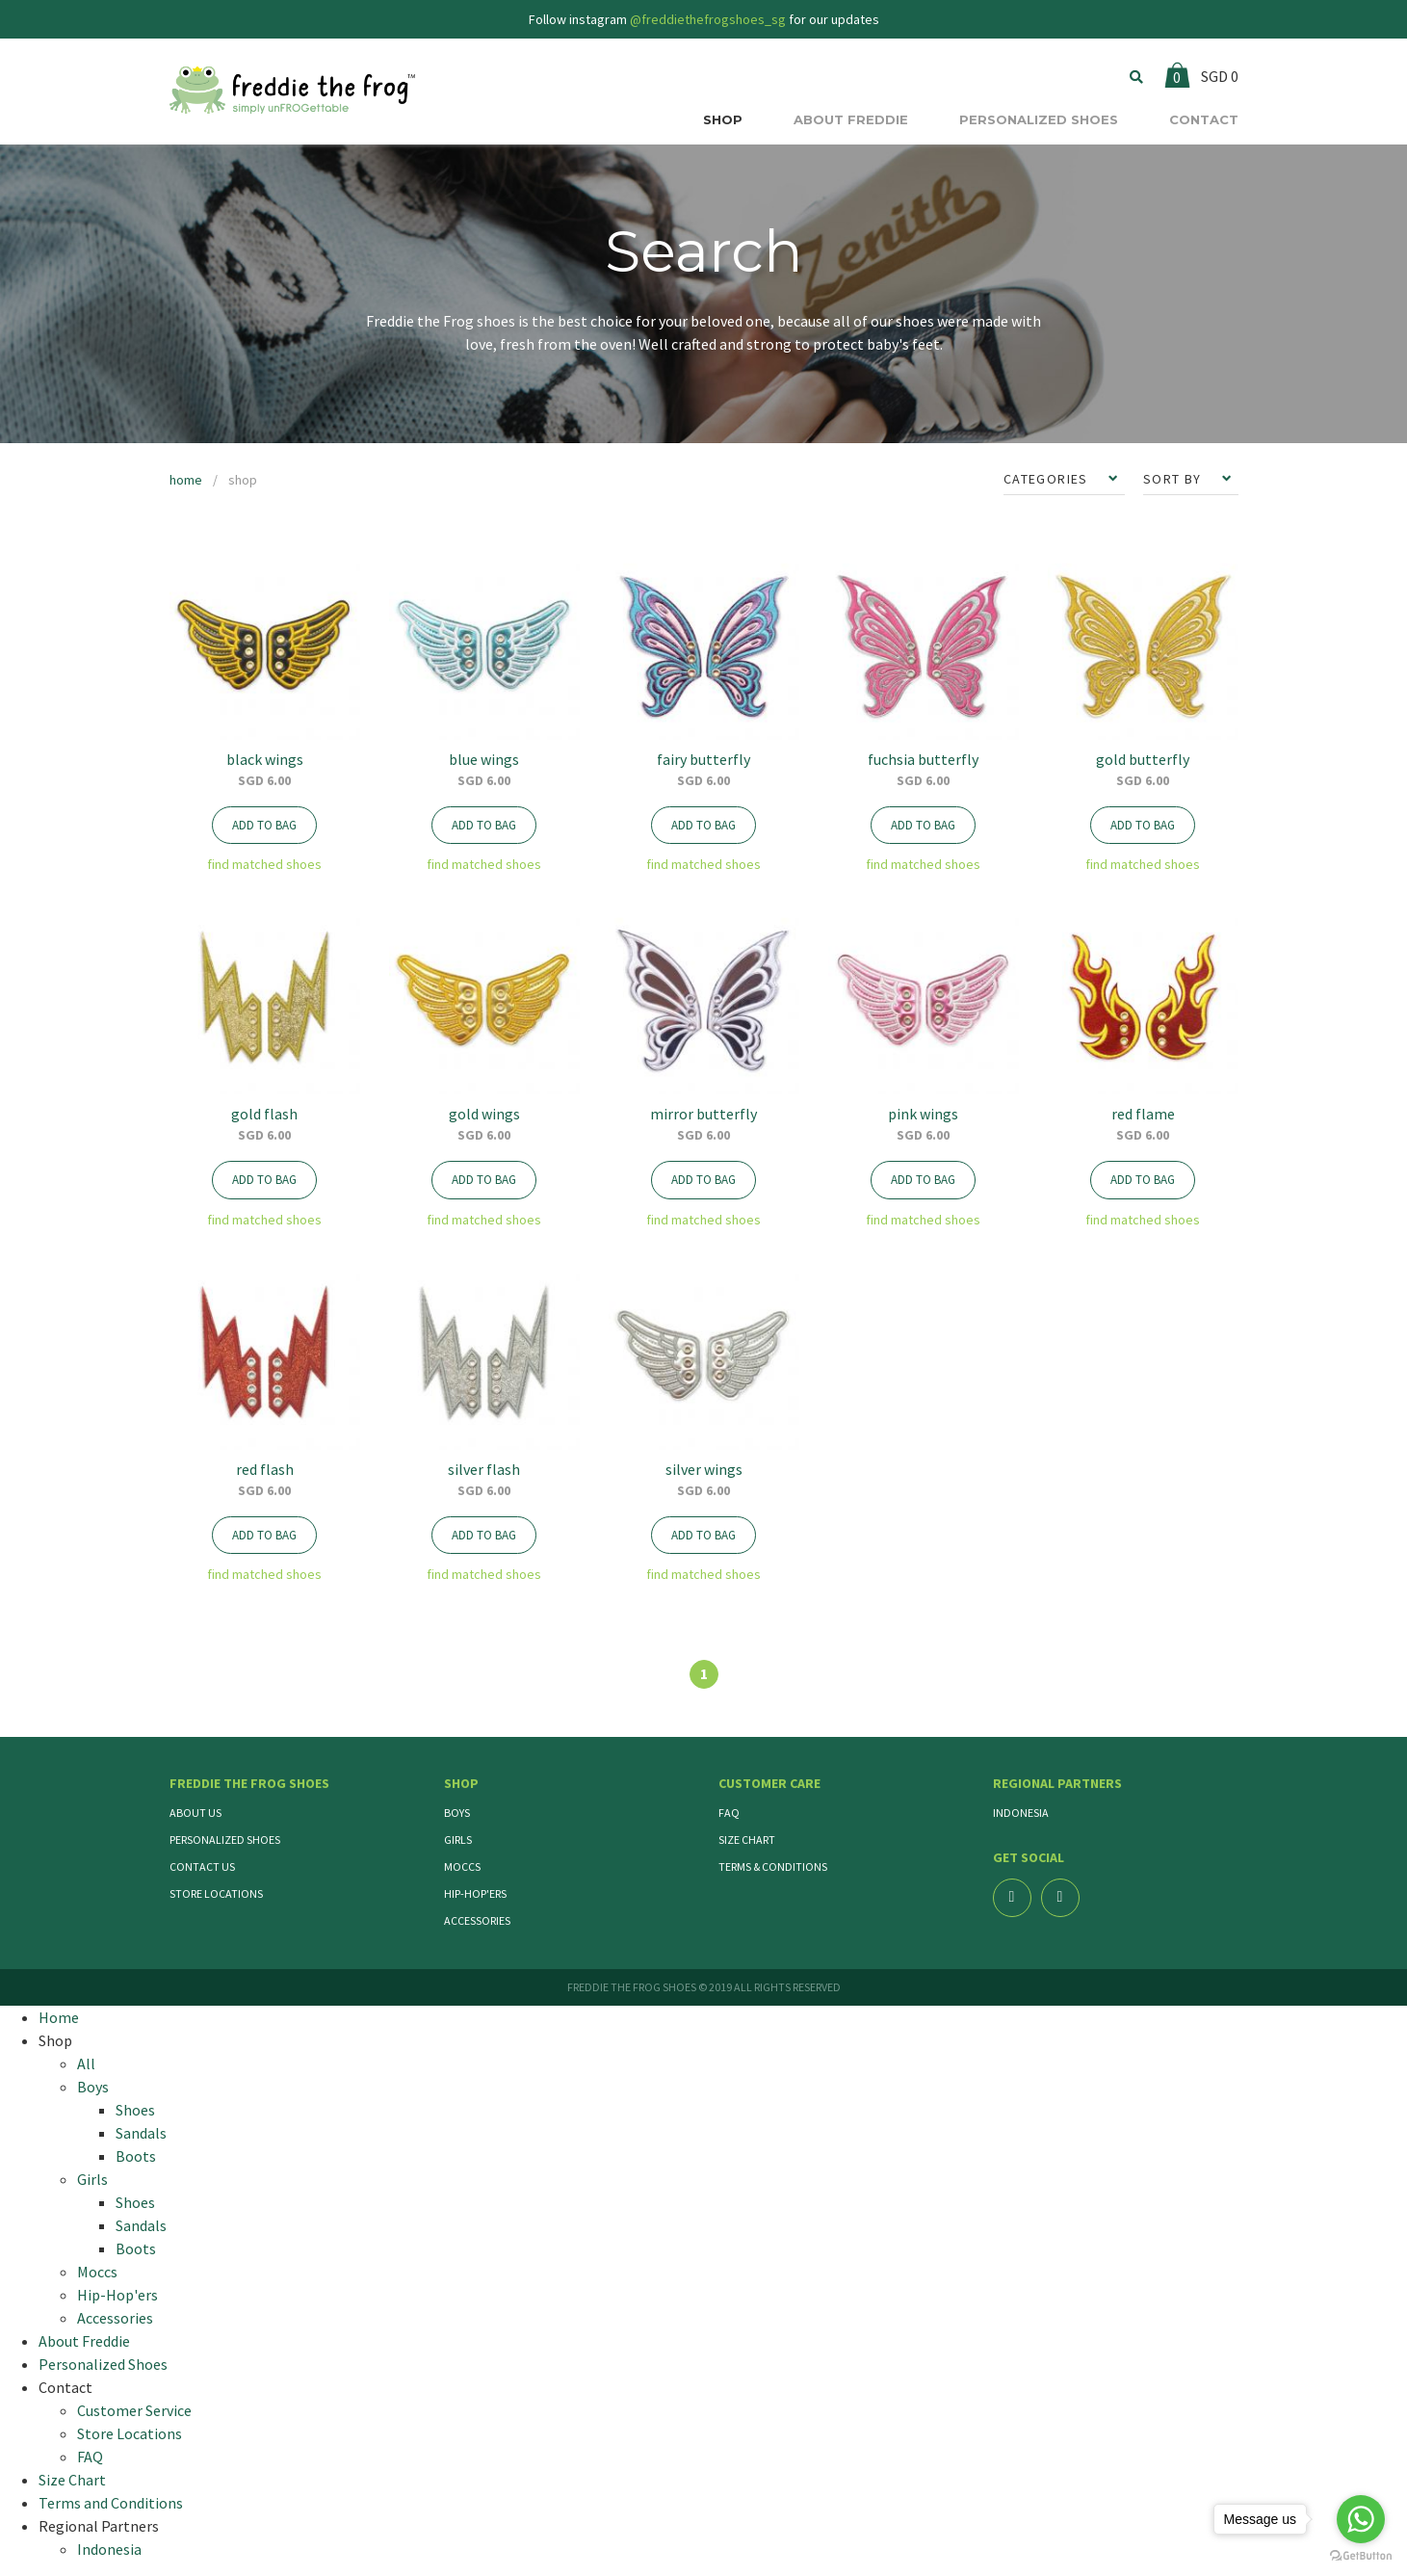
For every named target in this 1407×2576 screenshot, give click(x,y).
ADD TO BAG (264, 825)
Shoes (135, 2109)
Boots (136, 2156)
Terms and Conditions (111, 2502)
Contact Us (202, 1866)
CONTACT (1203, 119)
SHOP (723, 119)
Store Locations (216, 1893)
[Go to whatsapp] (1361, 2519)
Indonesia (1021, 1812)
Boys (457, 1812)
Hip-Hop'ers (475, 1893)
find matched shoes (264, 864)
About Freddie (84, 2341)
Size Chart (746, 1839)
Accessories (477, 1920)
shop (242, 479)
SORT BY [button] (1174, 478)
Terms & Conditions (772, 1866)
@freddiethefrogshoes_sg (708, 19)
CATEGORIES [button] (1047, 478)
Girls (458, 1839)
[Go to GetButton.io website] (1361, 2556)
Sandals (141, 2132)
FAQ (729, 1812)
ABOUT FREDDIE (851, 119)
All (86, 2063)
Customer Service (134, 2410)
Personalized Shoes (224, 1839)
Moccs (462, 1866)
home (185, 479)
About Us (195, 1812)
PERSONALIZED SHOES (1038, 119)
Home (59, 2017)
